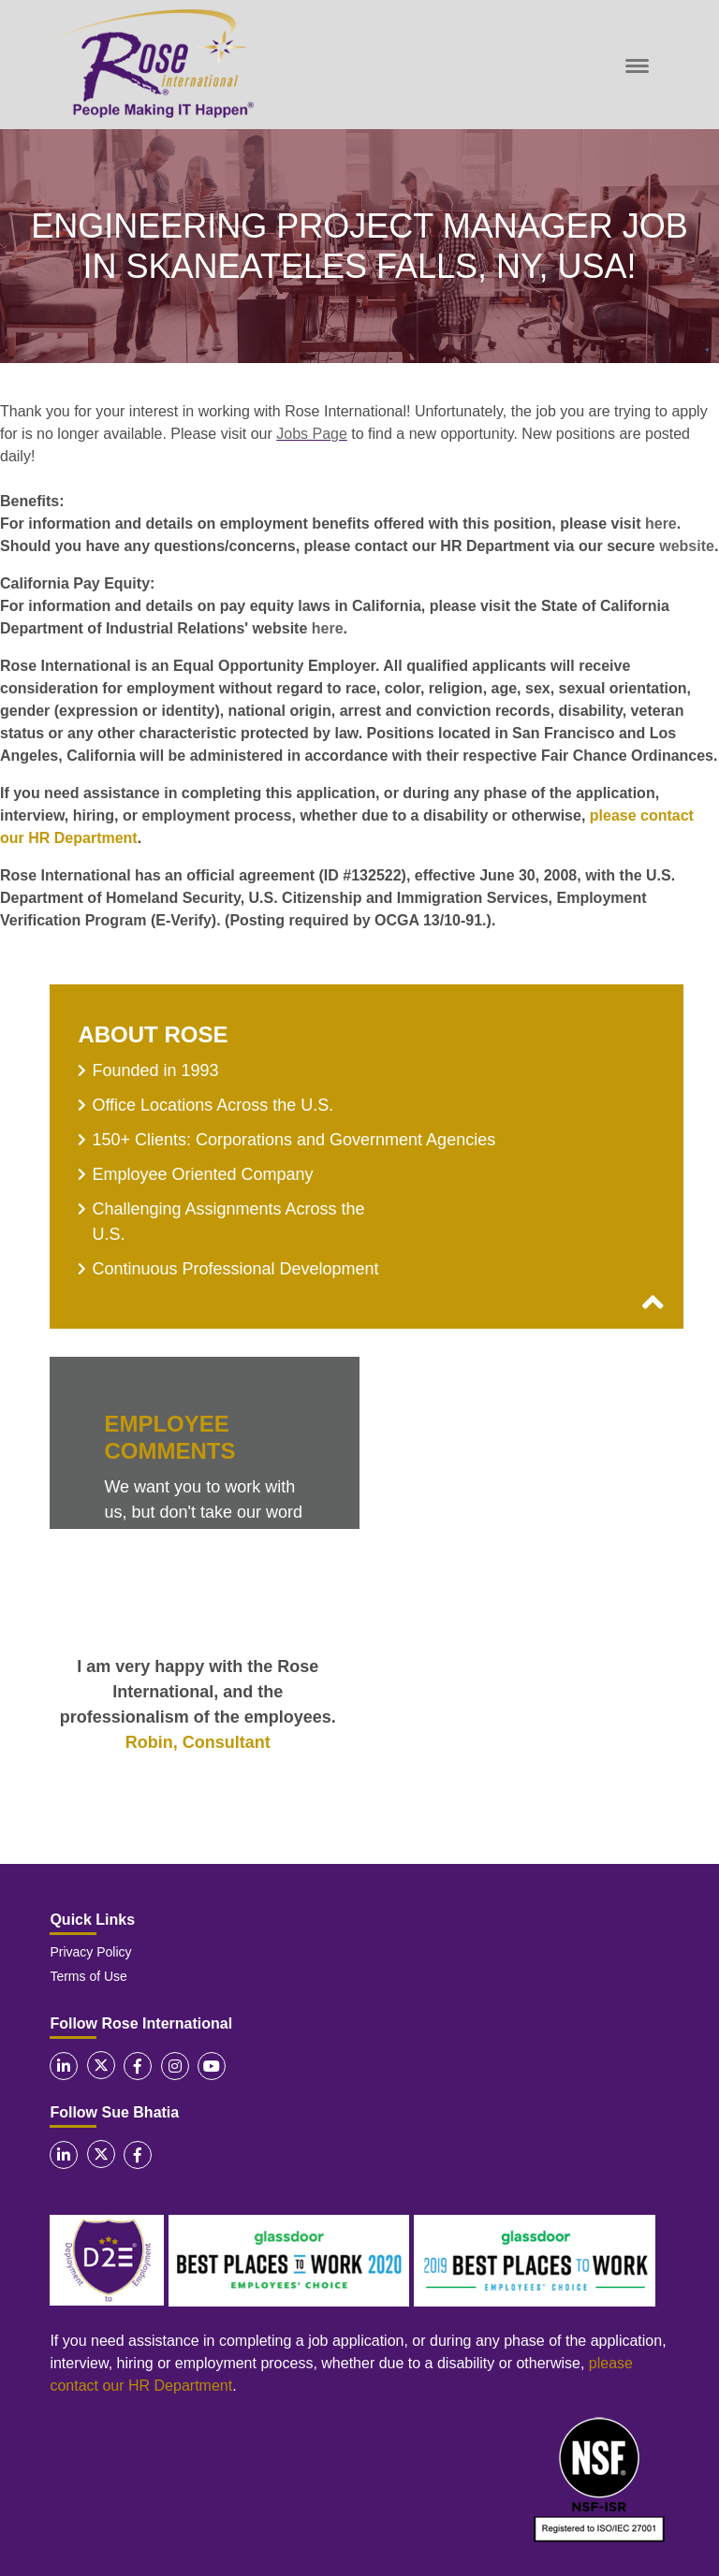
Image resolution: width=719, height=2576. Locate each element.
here (661, 523)
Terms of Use (88, 1976)
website (686, 546)
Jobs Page (311, 434)
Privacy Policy (90, 1951)
